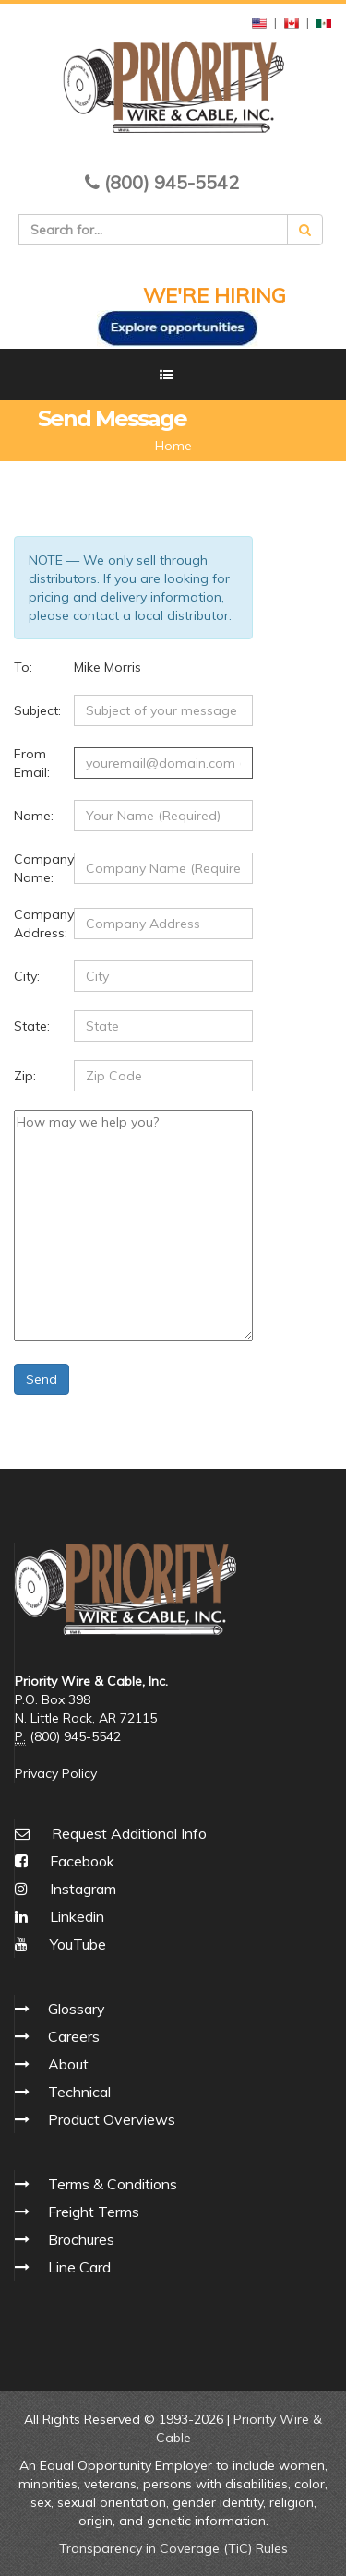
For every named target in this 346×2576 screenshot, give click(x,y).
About (68, 2064)
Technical (79, 2091)
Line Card (79, 2267)
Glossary (76, 2008)
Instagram (65, 1888)
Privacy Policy (56, 1773)
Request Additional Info (129, 1833)
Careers (74, 2036)
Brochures (81, 2239)
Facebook (64, 1861)
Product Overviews (111, 2119)
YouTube (60, 1944)
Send (41, 1379)
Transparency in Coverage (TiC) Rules (173, 2548)
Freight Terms (93, 2211)
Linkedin (59, 1916)
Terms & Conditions (112, 2184)
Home (173, 445)
